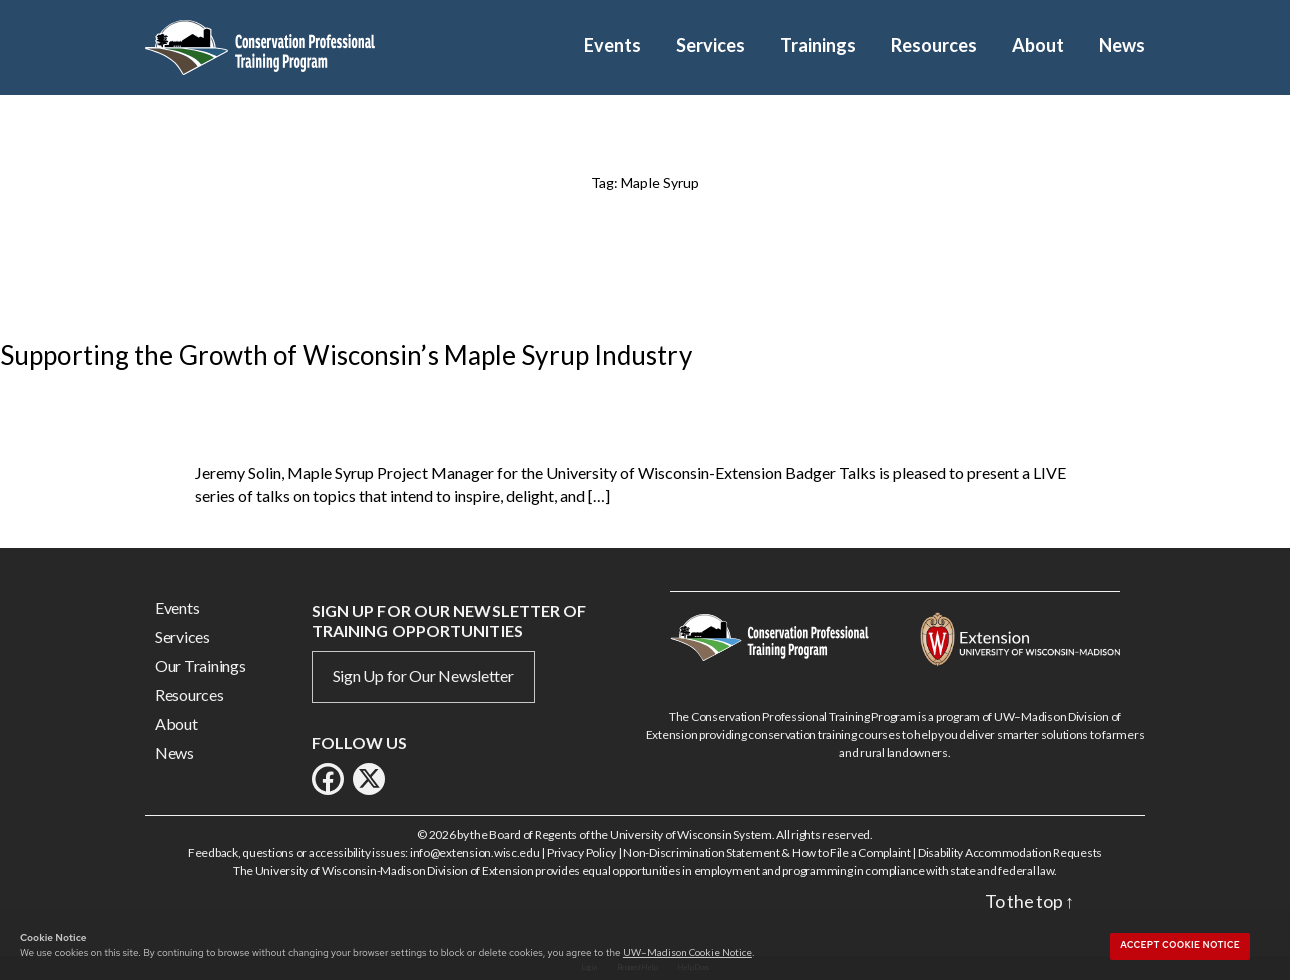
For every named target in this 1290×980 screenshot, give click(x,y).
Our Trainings (200, 665)
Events (612, 45)
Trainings (818, 45)
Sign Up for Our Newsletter (423, 675)
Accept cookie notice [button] (1180, 945)
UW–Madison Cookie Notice (687, 952)
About (1038, 45)
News (1122, 45)
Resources (934, 45)
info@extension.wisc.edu (475, 852)
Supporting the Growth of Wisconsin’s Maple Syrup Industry (346, 355)
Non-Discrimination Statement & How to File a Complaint (766, 852)
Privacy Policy (581, 852)
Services (710, 45)
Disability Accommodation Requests (1010, 852)
